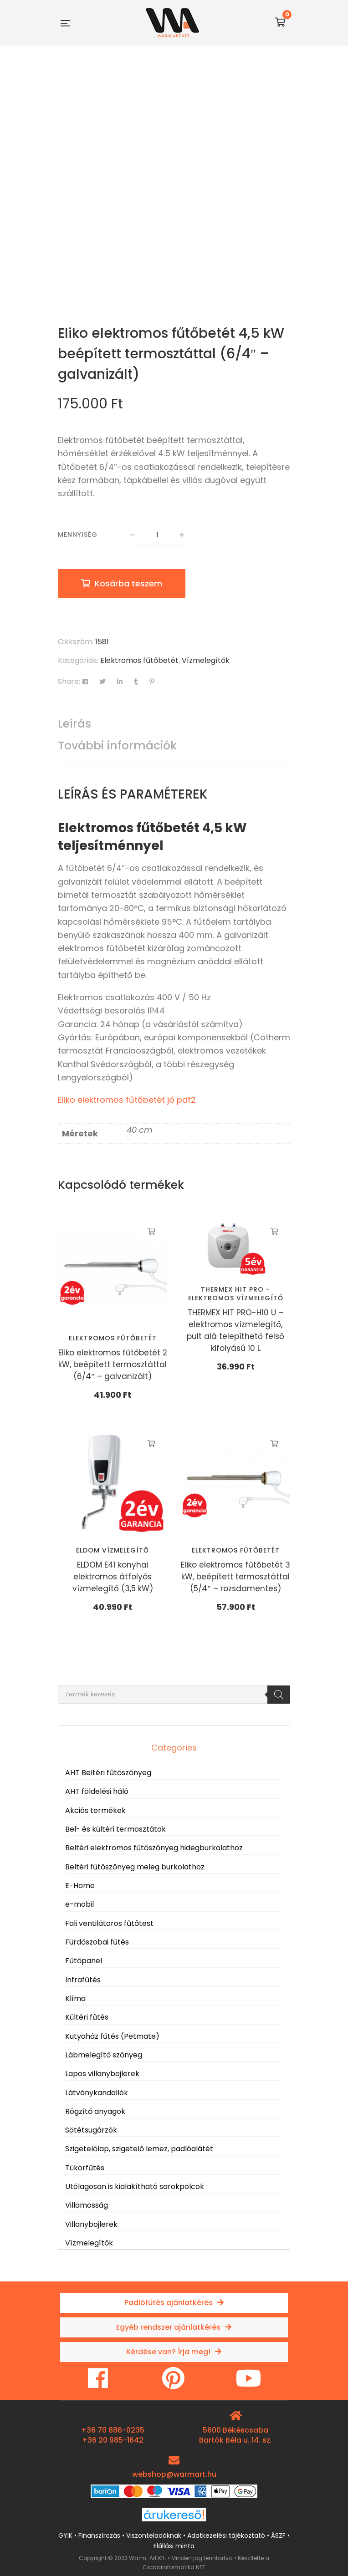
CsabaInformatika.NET (174, 2567)
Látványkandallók (96, 2092)
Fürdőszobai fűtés (97, 1942)
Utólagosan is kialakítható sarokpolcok (134, 2186)
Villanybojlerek (91, 2224)
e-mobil (79, 1904)
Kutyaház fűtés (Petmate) (112, 2036)
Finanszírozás (99, 2535)
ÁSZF (278, 2535)
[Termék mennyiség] (157, 535)
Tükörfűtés (84, 2168)
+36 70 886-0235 (112, 2430)
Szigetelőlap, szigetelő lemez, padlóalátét (139, 2148)
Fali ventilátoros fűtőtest (109, 1923)
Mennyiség (77, 534)
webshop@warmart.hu (174, 2474)
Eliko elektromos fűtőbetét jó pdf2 (127, 1099)
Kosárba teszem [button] (151, 1231)
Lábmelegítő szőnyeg (103, 2055)
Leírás (74, 724)
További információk (117, 745)
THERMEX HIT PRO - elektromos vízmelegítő (235, 1293)
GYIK (65, 2535)
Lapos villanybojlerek (102, 2073)
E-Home (80, 1885)
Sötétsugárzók (91, 2130)
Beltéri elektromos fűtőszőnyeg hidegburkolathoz (154, 1848)
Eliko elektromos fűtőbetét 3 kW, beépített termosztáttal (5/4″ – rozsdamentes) (235, 1576)
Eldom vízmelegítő (112, 1550)
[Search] (278, 1694)
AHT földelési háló (96, 1791)
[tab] (174, 724)
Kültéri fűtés (86, 2017)
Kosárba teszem (128, 583)
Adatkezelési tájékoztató (226, 2535)
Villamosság (86, 2205)
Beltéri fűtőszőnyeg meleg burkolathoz (135, 1867)
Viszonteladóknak (153, 2535)
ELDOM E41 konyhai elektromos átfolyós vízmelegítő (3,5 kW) (112, 1576)
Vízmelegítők (206, 660)
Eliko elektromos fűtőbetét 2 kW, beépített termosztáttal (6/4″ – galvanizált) (112, 1364)
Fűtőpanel (83, 1960)
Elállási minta (174, 2546)
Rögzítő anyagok (95, 2111)
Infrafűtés (83, 1980)
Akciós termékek (95, 1810)
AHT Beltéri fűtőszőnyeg (108, 1772)
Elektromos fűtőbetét (139, 660)
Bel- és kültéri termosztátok (115, 1829)
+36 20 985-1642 (112, 2440)
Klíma (75, 1998)
